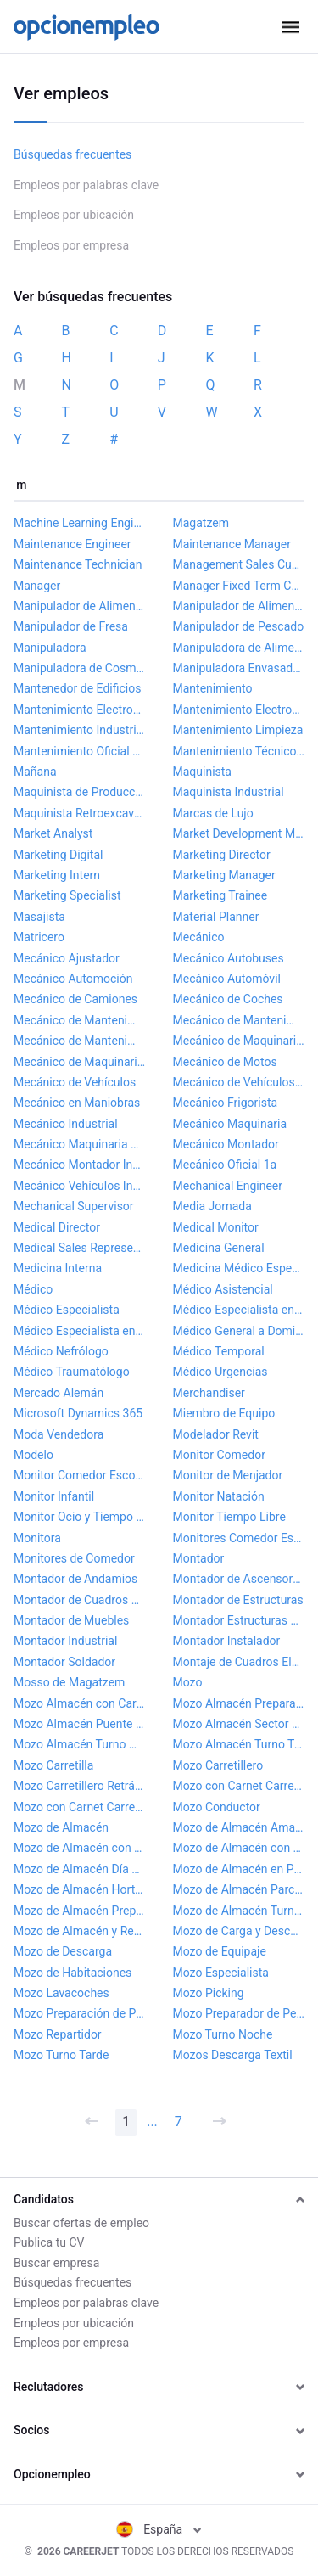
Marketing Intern (57, 875)
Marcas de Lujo (213, 813)
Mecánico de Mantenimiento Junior (80, 1040)
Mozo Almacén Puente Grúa (80, 1724)
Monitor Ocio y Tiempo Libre (80, 1517)
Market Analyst (53, 833)
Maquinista (202, 771)
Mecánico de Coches (228, 999)
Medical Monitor (216, 1227)
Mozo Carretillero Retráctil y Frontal (80, 1786)
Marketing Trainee (220, 895)
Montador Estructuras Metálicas (239, 1620)
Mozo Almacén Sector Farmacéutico (239, 1724)
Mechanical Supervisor (74, 1206)
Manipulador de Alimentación (80, 606)
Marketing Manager (224, 875)
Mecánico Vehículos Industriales (80, 1186)
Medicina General (219, 1247)
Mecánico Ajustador (67, 958)
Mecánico (199, 937)
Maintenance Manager (232, 544)
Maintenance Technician (78, 564)
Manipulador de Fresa (71, 626)
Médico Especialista (67, 1309)
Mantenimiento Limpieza (238, 730)
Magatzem (201, 523)
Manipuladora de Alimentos (239, 647)
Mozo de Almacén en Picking (239, 1869)
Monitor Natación (219, 1496)
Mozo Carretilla (53, 1765)
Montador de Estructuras (238, 1600)
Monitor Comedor (219, 1455)
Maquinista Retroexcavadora (80, 813)
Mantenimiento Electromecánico (80, 709)
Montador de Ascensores (239, 1578)
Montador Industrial (65, 1640)
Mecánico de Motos (225, 1062)
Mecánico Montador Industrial (80, 1164)
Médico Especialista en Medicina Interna (239, 1309)
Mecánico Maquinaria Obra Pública (80, 1144)
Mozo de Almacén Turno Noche (239, 1910)
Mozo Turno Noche (223, 2034)
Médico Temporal (219, 1351)
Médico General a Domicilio (239, 1331)
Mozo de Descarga (63, 1951)
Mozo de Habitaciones (72, 1972)
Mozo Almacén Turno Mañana (80, 1744)
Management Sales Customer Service (239, 564)
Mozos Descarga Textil (233, 2055)
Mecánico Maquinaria (230, 1124)
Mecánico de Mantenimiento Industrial (239, 1020)
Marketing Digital (58, 854)
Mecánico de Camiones (75, 999)
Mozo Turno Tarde (61, 2055)
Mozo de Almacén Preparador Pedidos (80, 1910)
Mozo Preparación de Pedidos (80, 2013)
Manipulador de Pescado (238, 626)
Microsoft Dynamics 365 (78, 1413)
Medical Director (57, 1227)
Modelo (33, 1455)
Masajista (39, 916)
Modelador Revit (216, 1434)
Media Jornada (212, 1206)
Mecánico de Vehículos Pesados (239, 1082)
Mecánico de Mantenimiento (80, 1020)
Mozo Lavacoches (61, 1993)
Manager (37, 585)
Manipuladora (50, 647)
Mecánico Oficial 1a (225, 1164)
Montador (199, 1558)
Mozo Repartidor (58, 2034)
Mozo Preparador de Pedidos (239, 2013)
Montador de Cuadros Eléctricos (80, 1600)
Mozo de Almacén (61, 1827)
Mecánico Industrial (66, 1124)
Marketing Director (222, 854)
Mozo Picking (208, 1993)
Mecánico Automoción (73, 978)
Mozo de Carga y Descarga (239, 1931)
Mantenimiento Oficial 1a (80, 751)
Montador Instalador (227, 1640)
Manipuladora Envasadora (239, 668)
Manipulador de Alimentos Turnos (239, 606)
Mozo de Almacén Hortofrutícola (80, 1889)
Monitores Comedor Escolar (239, 1538)
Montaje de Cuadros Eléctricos (239, 1662)
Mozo (188, 1682)
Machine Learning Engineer (80, 523)
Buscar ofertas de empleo (81, 2223)
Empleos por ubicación (74, 215)
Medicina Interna (58, 1268)
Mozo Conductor (216, 1807)
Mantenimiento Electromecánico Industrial (239, 709)
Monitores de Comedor (74, 1558)
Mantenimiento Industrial (80, 730)
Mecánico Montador (226, 1144)
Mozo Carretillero (218, 1765)
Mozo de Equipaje (219, 1951)
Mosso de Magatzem (69, 1682)
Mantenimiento (213, 688)
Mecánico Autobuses (228, 958)
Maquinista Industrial (228, 792)
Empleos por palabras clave (86, 185)
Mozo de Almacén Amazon (239, 1827)
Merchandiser (209, 1393)
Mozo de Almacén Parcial (239, 1889)
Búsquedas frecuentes (72, 154)
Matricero (39, 937)
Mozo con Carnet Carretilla (239, 1786)
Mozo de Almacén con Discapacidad (239, 1848)
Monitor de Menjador (228, 1475)
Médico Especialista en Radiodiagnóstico (80, 1331)
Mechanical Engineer (228, 1186)
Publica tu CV (49, 2242)
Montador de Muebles (71, 1620)
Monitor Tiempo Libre (229, 1517)
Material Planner (216, 916)
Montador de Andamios (75, 1578)
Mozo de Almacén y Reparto (80, 1931)
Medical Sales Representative (80, 1247)
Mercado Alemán (58, 1393)
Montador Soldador (64, 1662)
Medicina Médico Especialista (239, 1268)
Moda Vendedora (58, 1434)
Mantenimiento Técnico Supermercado (239, 751)
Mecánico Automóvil (227, 978)
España (159, 2529)
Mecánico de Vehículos (75, 1082)
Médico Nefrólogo (61, 1351)
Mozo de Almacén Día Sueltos (80, 1869)
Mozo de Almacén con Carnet (80, 1848)
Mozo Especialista (221, 1972)
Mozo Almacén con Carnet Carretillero (80, 1703)
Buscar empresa (56, 2263)
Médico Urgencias (220, 1371)
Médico (33, 1289)
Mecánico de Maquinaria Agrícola (239, 1040)
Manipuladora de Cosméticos (80, 668)
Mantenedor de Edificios (77, 688)
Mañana (35, 771)
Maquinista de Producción (80, 792)
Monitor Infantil (54, 1496)
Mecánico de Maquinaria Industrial (80, 1062)
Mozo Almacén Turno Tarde (239, 1744)
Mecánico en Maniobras (77, 1102)
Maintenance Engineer (72, 544)
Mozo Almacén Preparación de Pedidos (239, 1703)
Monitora (37, 1538)
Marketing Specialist (67, 895)
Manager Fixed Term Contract (239, 585)
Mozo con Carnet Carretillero (80, 1807)
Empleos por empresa (71, 245)
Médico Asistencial (223, 1289)
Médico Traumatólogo (72, 1371)
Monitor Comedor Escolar (80, 1475)
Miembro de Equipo (224, 1413)
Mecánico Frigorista (225, 1102)
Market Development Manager (239, 833)
